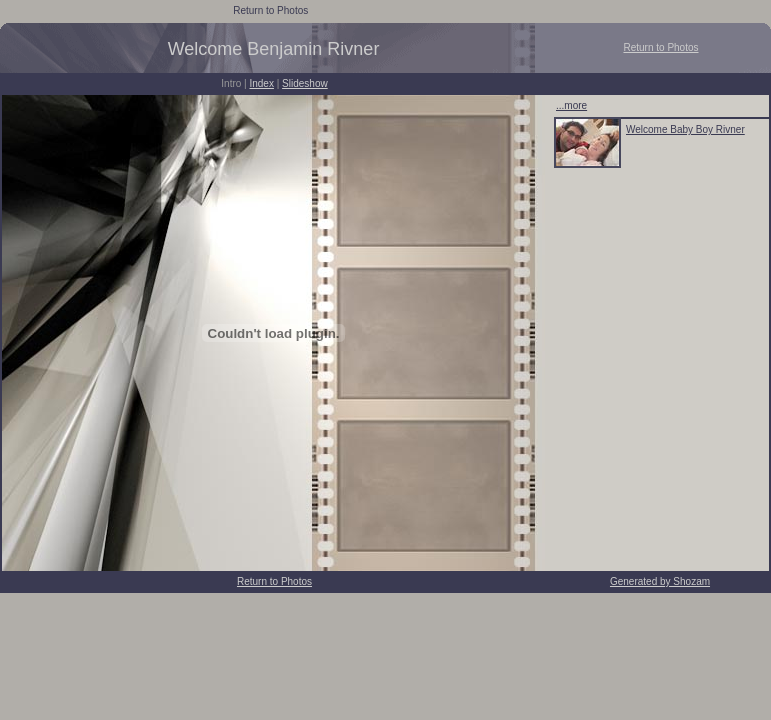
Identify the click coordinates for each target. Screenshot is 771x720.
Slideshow (305, 83)
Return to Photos (270, 10)
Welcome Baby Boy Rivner (685, 129)
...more (571, 105)
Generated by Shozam (660, 581)
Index (261, 83)
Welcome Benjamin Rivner (274, 49)
